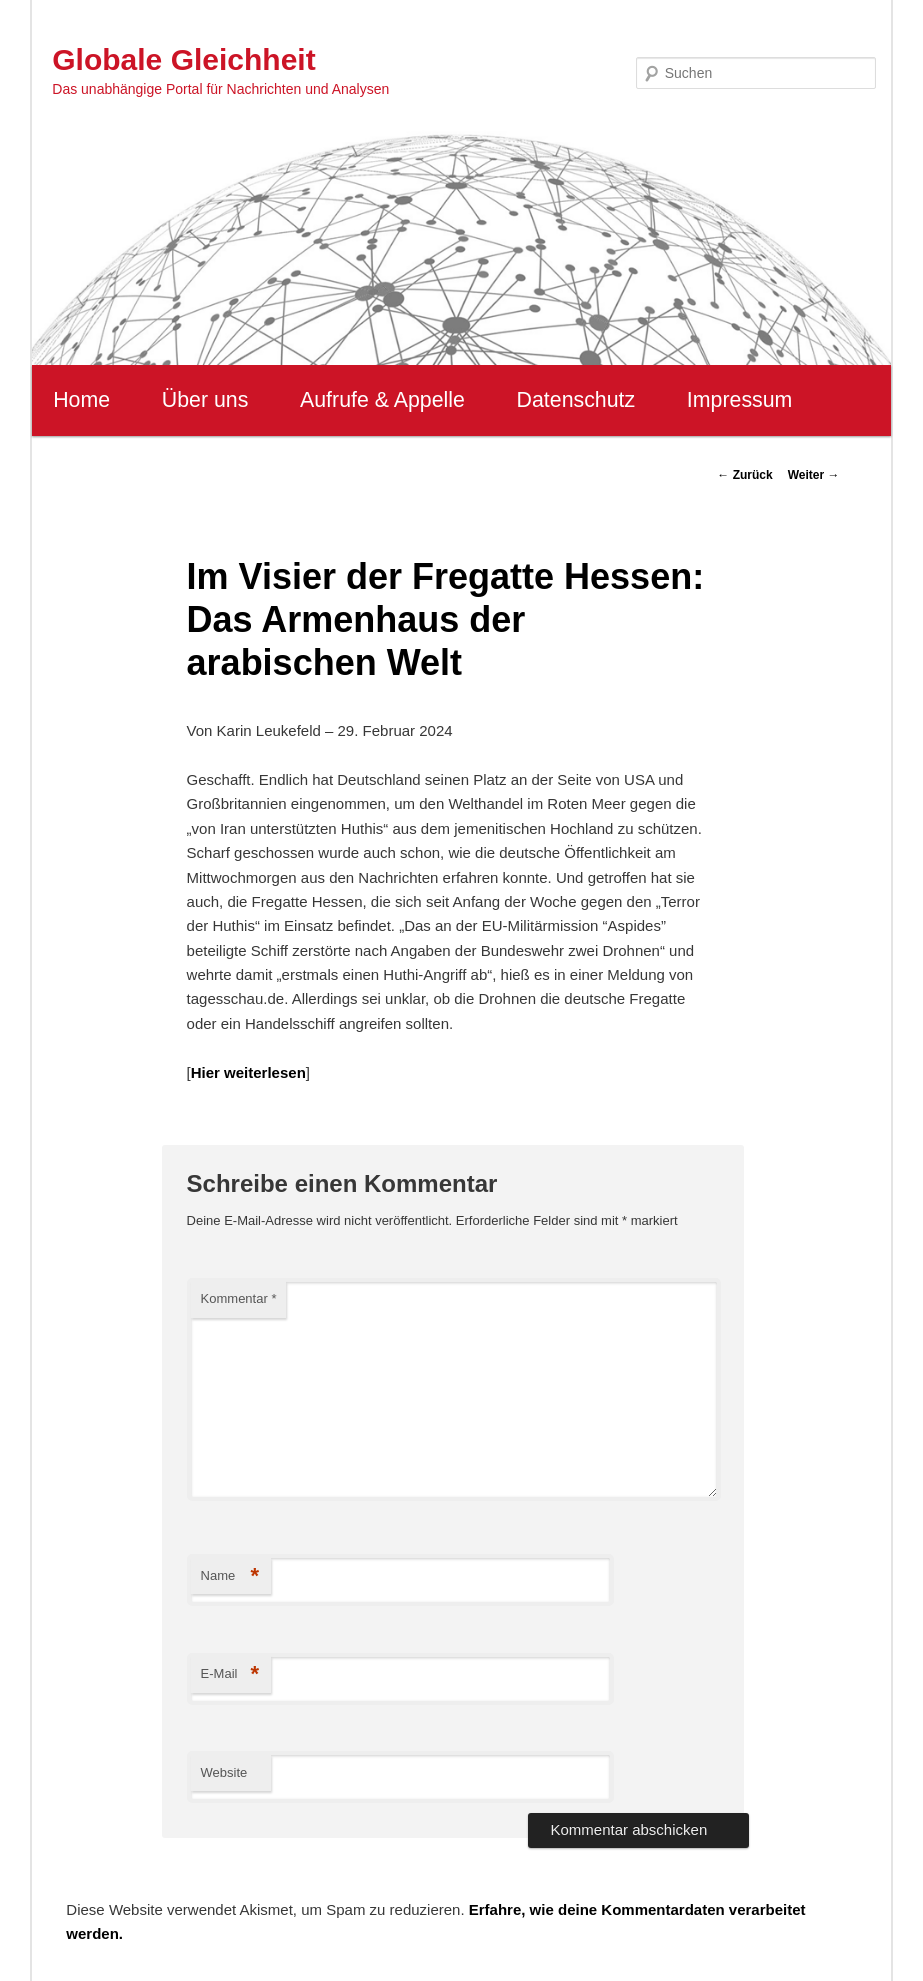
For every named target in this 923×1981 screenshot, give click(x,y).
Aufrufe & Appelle (382, 400)
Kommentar (239, 1298)
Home (81, 400)
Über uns (205, 400)
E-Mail (230, 1674)
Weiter (814, 475)
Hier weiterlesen (248, 1072)
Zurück (744, 475)
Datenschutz (576, 400)
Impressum (739, 400)
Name (230, 1576)
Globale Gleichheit (183, 59)
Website (224, 1772)
